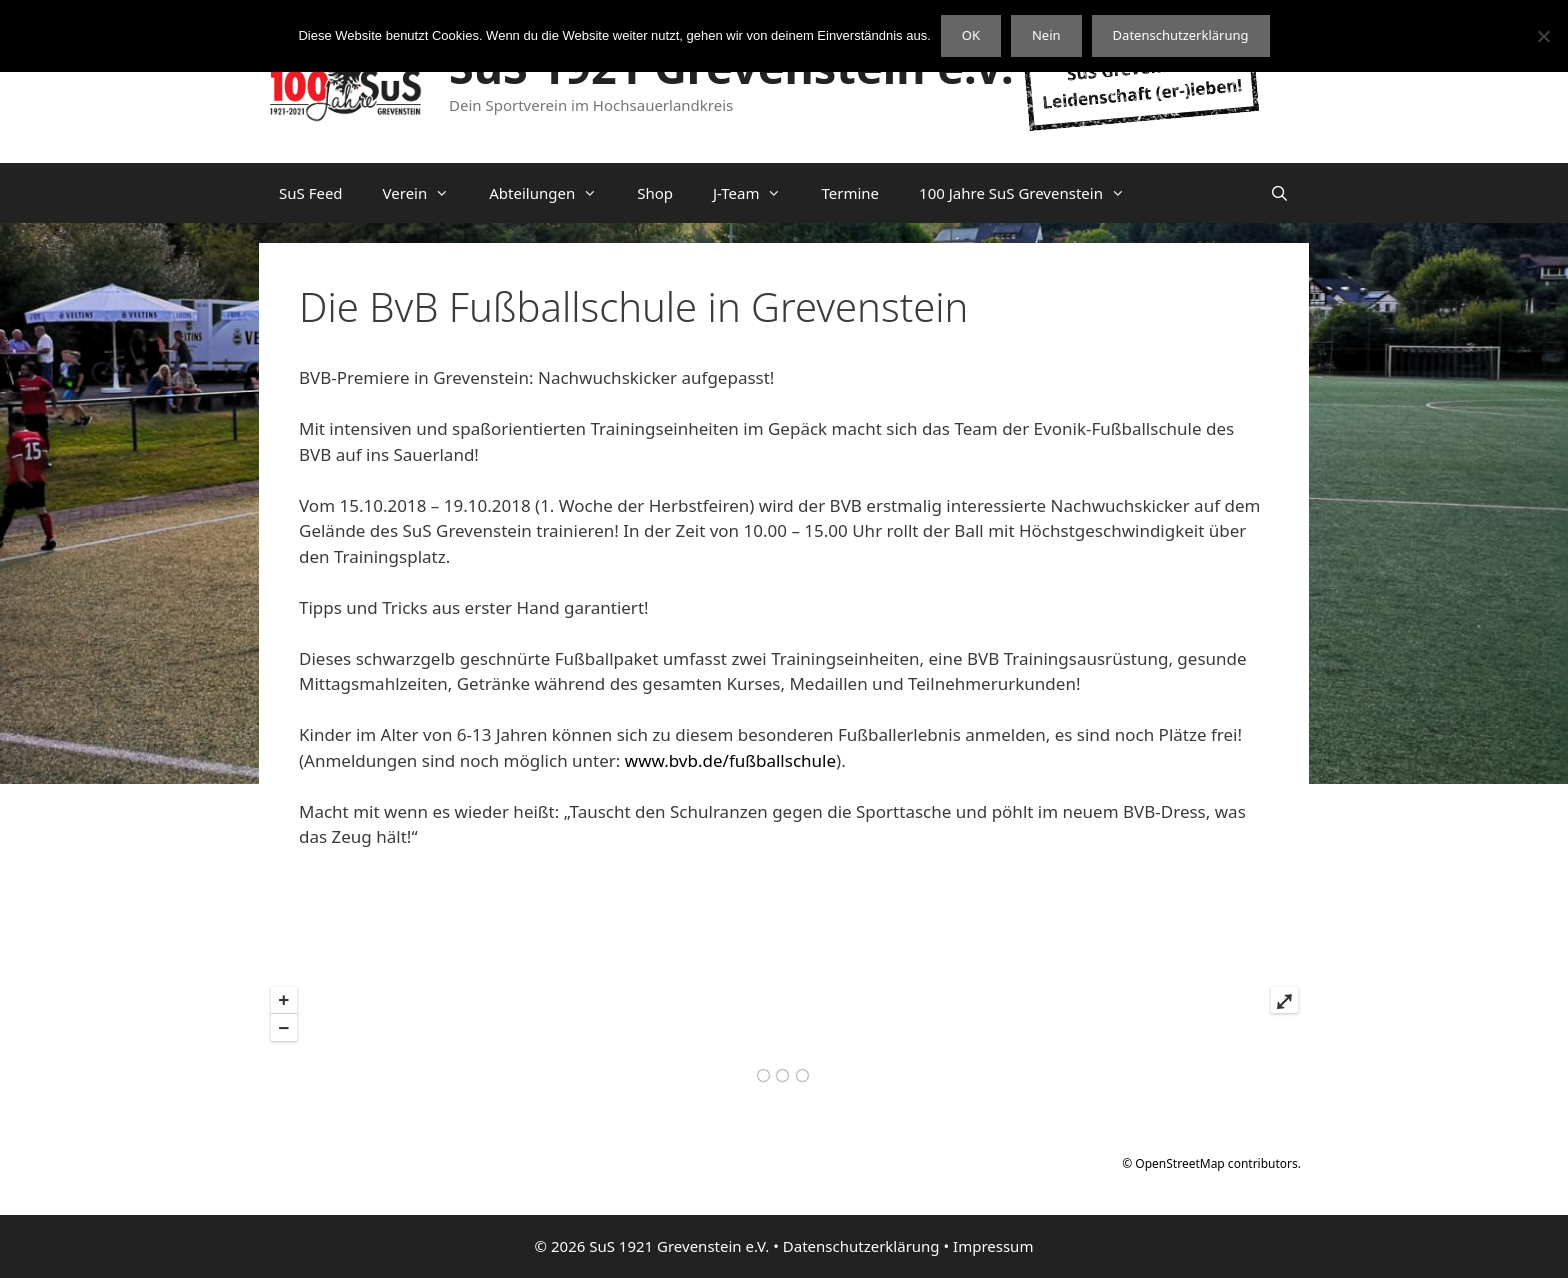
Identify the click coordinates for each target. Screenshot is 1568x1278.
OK (971, 35)
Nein (1046, 35)
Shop (655, 193)
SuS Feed (311, 193)
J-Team (757, 193)
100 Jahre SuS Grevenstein (1032, 193)
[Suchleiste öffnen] (1279, 193)
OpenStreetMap (1179, 1163)
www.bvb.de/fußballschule (730, 760)
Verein (426, 193)
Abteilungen (553, 193)
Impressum (993, 1246)
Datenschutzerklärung (861, 1246)
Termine (850, 193)
